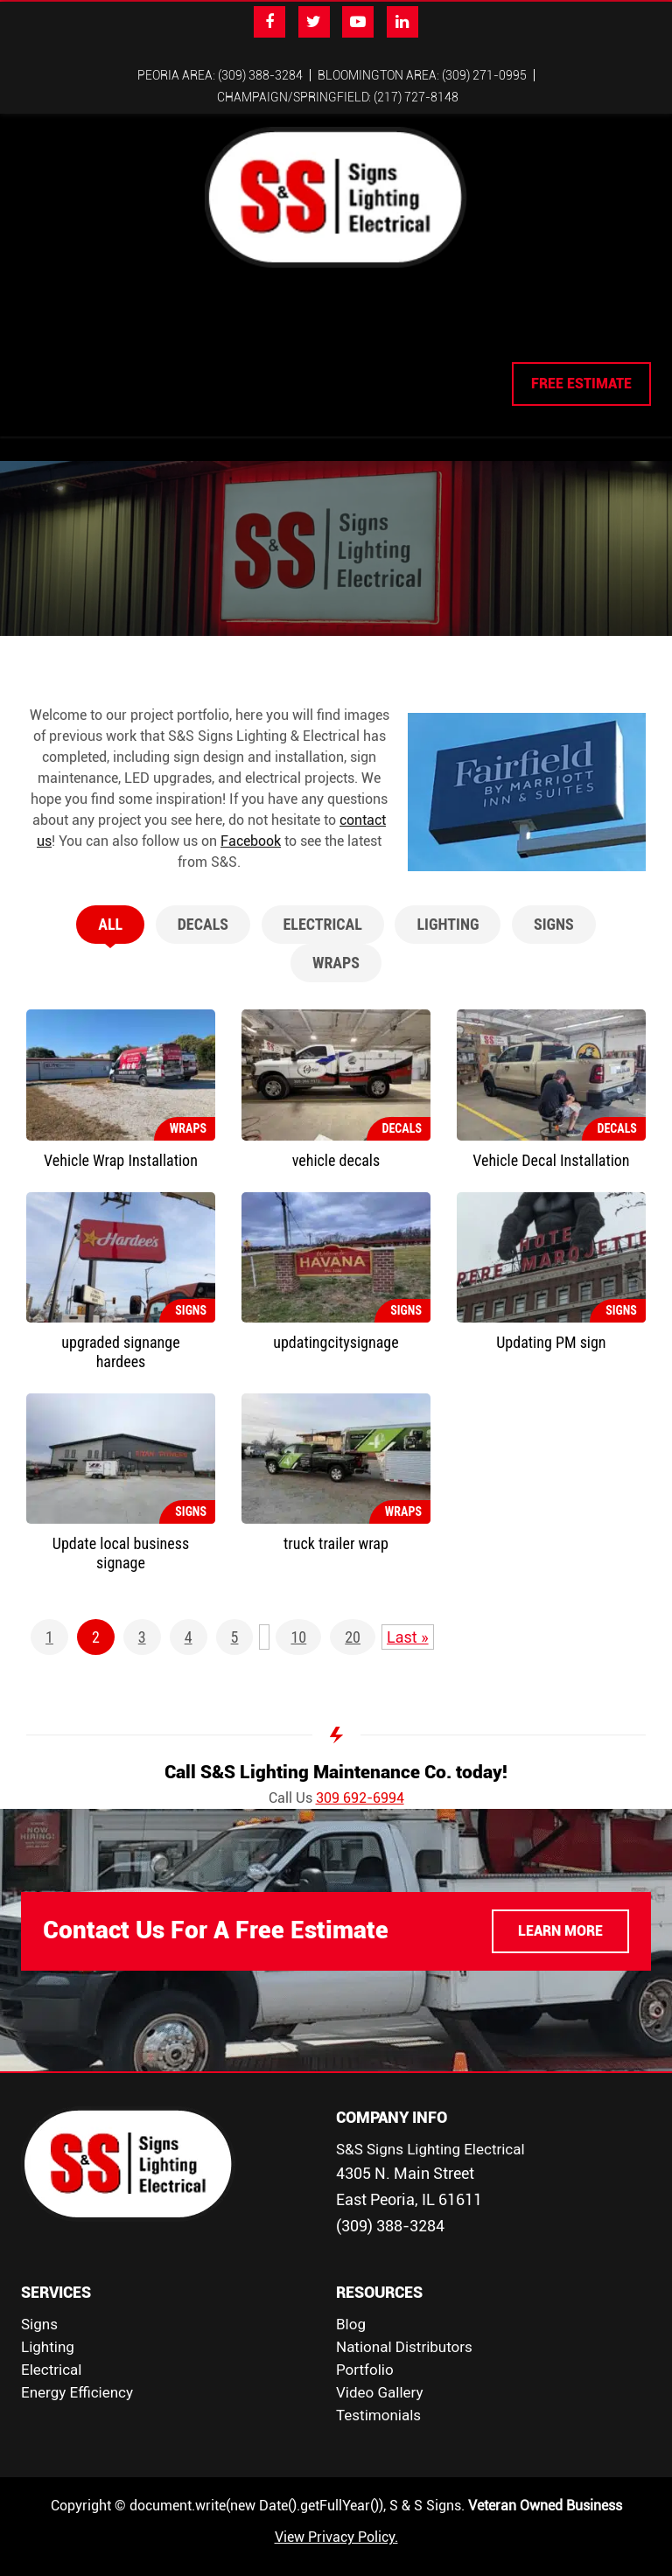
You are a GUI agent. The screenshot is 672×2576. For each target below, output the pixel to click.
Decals (203, 903)
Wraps (336, 941)
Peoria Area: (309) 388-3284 (220, 75)
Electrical (297, 318)
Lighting (215, 318)
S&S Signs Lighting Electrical (430, 2128)
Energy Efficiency (77, 2371)
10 (298, 1616)
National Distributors (404, 2326)
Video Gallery (380, 2371)
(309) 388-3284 (390, 2205)
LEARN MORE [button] (560, 1910)
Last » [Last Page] (408, 1616)
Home (43, 318)
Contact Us (493, 318)
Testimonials (378, 2394)
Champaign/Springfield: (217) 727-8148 (337, 97)
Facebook (250, 820)
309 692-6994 (360, 1777)
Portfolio (365, 2348)
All (110, 903)
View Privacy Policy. (336, 2516)
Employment (394, 318)
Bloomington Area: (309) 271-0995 (422, 75)
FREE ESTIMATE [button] (581, 362)
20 (352, 1616)
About (97, 318)
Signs (152, 318)
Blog (351, 2303)
